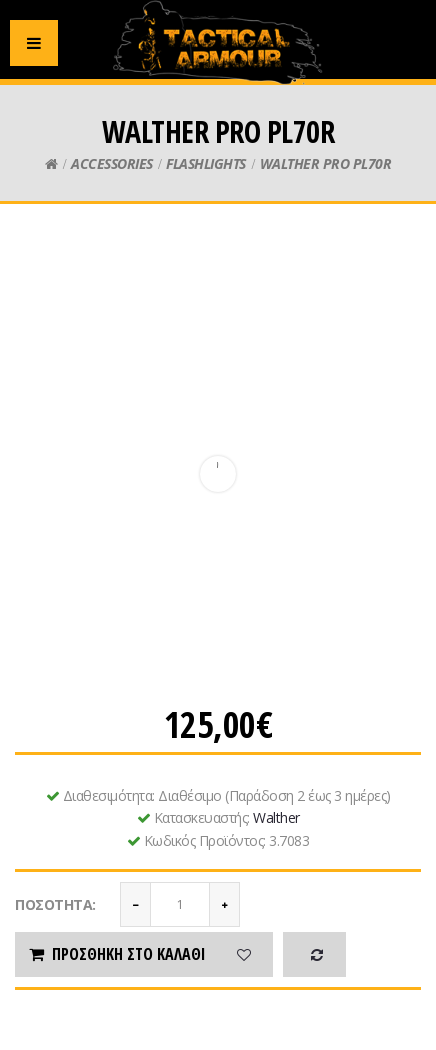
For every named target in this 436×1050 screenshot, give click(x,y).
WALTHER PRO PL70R (326, 163)
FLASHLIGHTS (206, 163)
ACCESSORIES (112, 163)
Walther (276, 817)
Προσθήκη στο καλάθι (116, 954)
